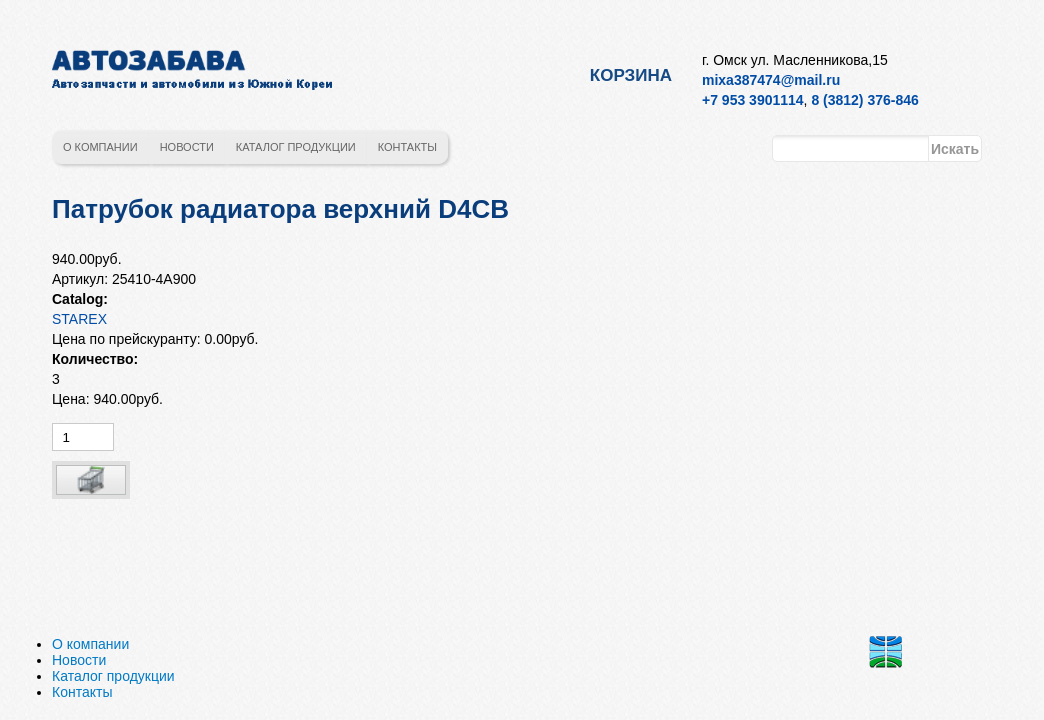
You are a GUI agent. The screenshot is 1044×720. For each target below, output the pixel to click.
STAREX (79, 319)
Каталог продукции (296, 147)
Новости (187, 147)
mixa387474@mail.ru (771, 80)
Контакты (407, 147)
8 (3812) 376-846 (864, 100)
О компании (100, 147)
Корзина (631, 75)
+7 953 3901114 (753, 100)
